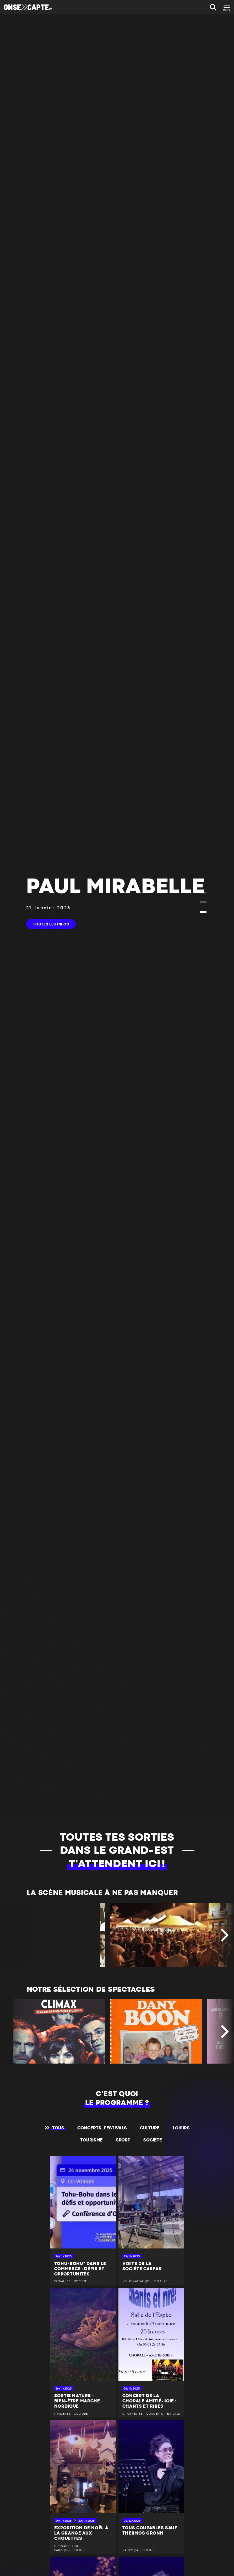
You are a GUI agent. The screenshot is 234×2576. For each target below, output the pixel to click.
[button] (203, 893)
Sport (123, 2140)
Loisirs (181, 2128)
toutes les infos (51, 924)
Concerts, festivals (102, 2128)
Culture (150, 2128)
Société (152, 2140)
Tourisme (91, 2140)
